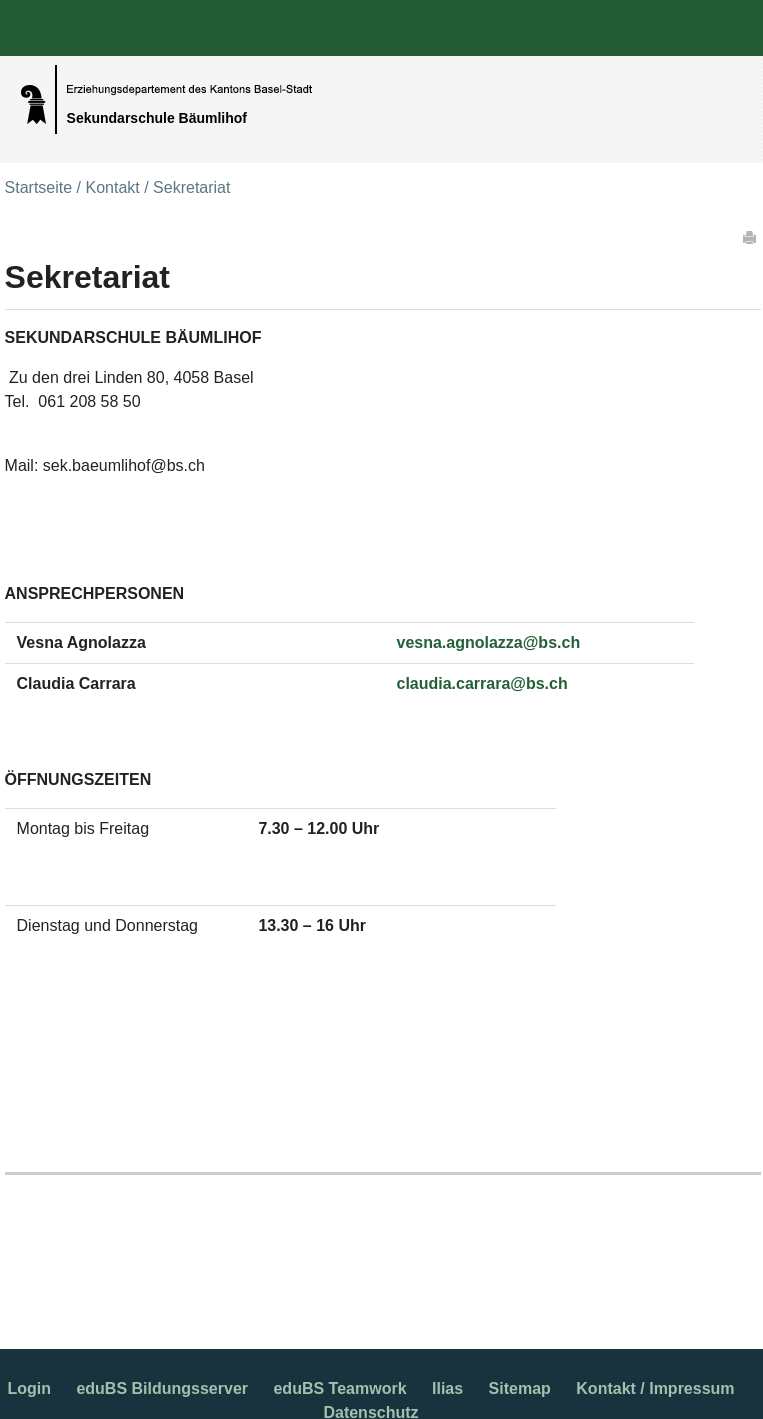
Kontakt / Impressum (655, 1388)
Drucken (751, 237)
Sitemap (520, 1388)
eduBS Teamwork (339, 1388)
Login (29, 1388)
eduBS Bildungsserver (162, 1388)
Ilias (447, 1388)
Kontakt (112, 187)
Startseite (39, 187)
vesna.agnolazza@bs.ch (488, 642)
